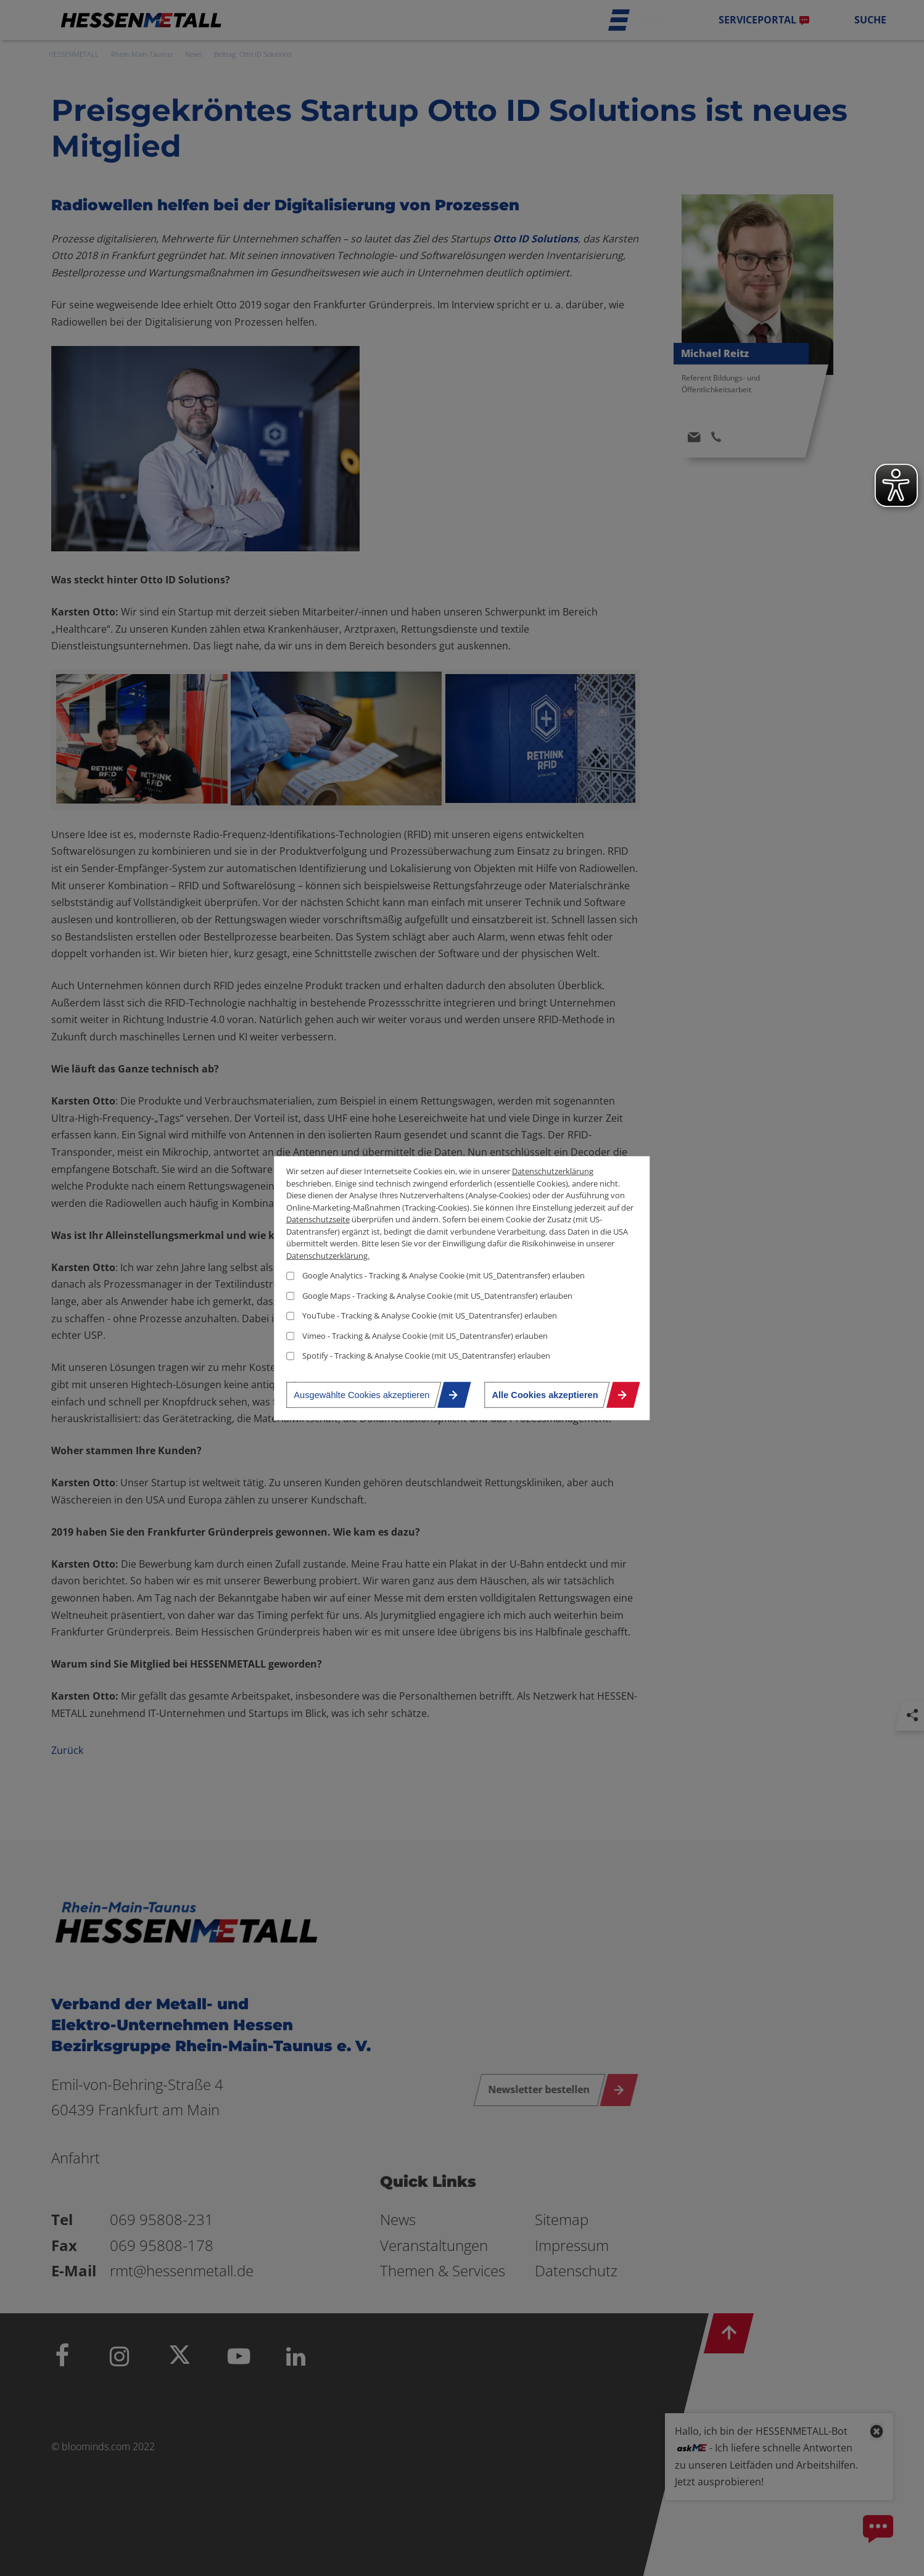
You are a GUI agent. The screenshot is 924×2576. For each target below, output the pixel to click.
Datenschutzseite (318, 1219)
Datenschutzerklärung (552, 1171)
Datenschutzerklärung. (327, 1255)
